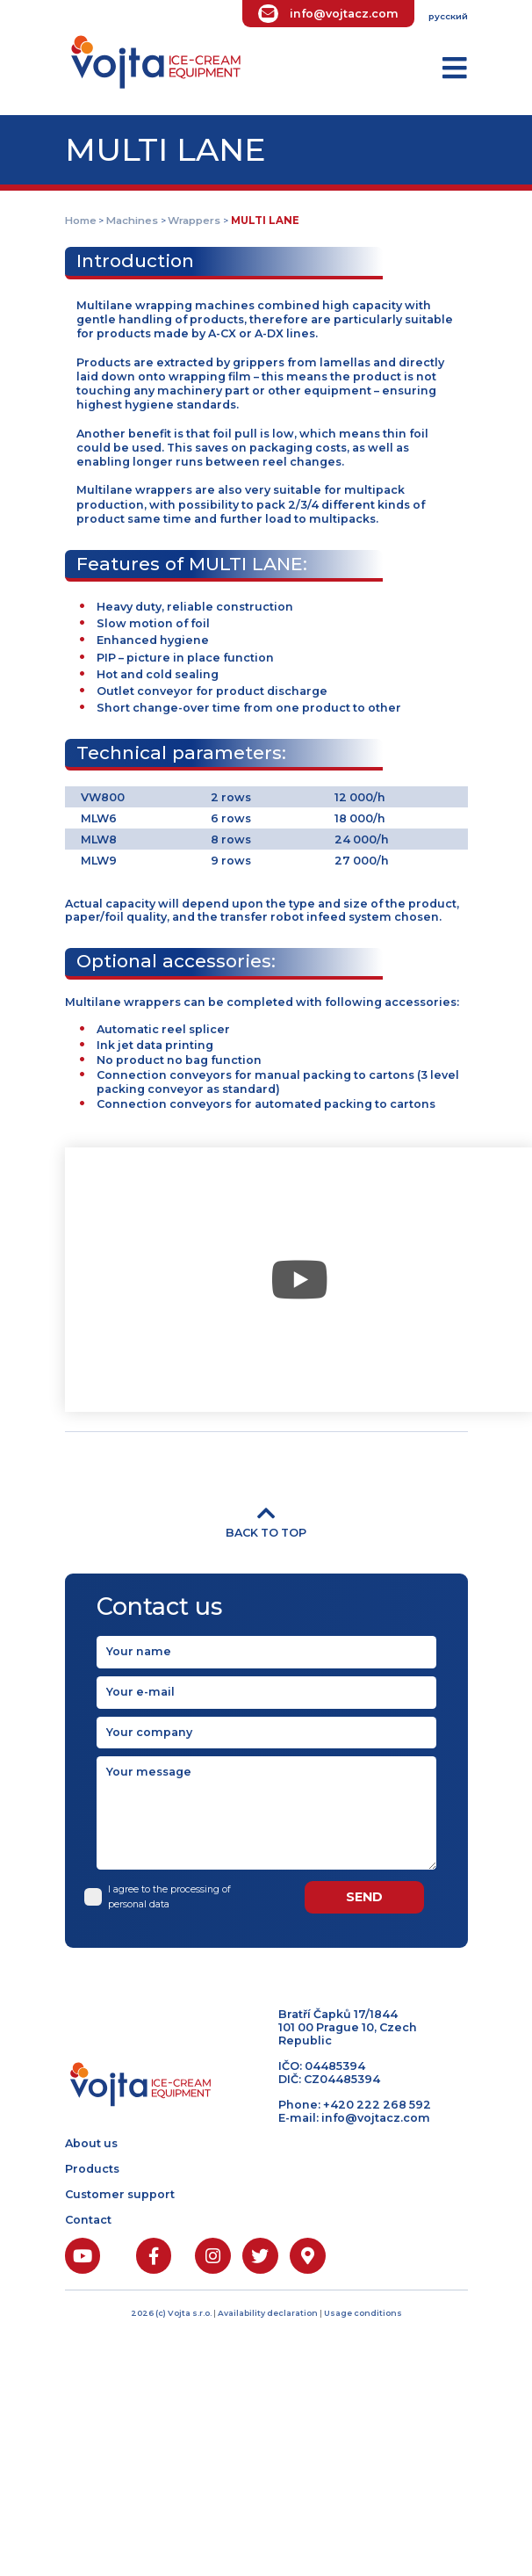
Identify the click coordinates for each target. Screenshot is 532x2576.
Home (81, 220)
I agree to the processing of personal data (164, 1896)
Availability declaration (269, 2313)
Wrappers (194, 220)
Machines (132, 220)
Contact (88, 2219)
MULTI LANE (265, 220)
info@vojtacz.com (344, 13)
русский (448, 16)
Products (92, 2168)
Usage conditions (363, 2313)
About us (91, 2143)
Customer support (120, 2194)
